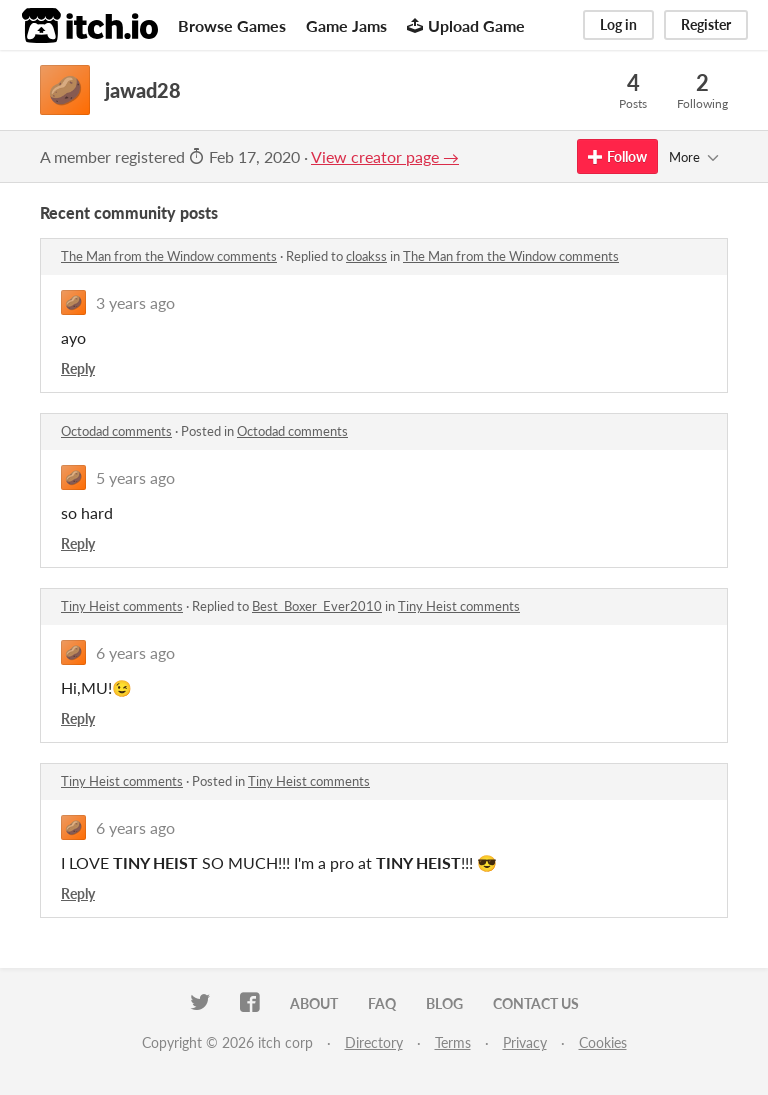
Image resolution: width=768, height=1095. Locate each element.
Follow (617, 156)
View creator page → (385, 156)
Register (706, 24)
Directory (374, 1042)
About (314, 1003)
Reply (78, 368)
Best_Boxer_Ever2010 (317, 606)
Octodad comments (116, 431)
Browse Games (232, 25)
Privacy (525, 1042)
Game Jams (346, 25)
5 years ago (135, 477)
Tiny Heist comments (122, 606)
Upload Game (466, 25)
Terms (453, 1042)
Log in (618, 24)
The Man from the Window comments (169, 256)
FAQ (382, 1003)
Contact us (536, 1003)
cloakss (366, 256)
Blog (444, 1003)
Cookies (603, 1042)
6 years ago (135, 652)
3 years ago (135, 302)
